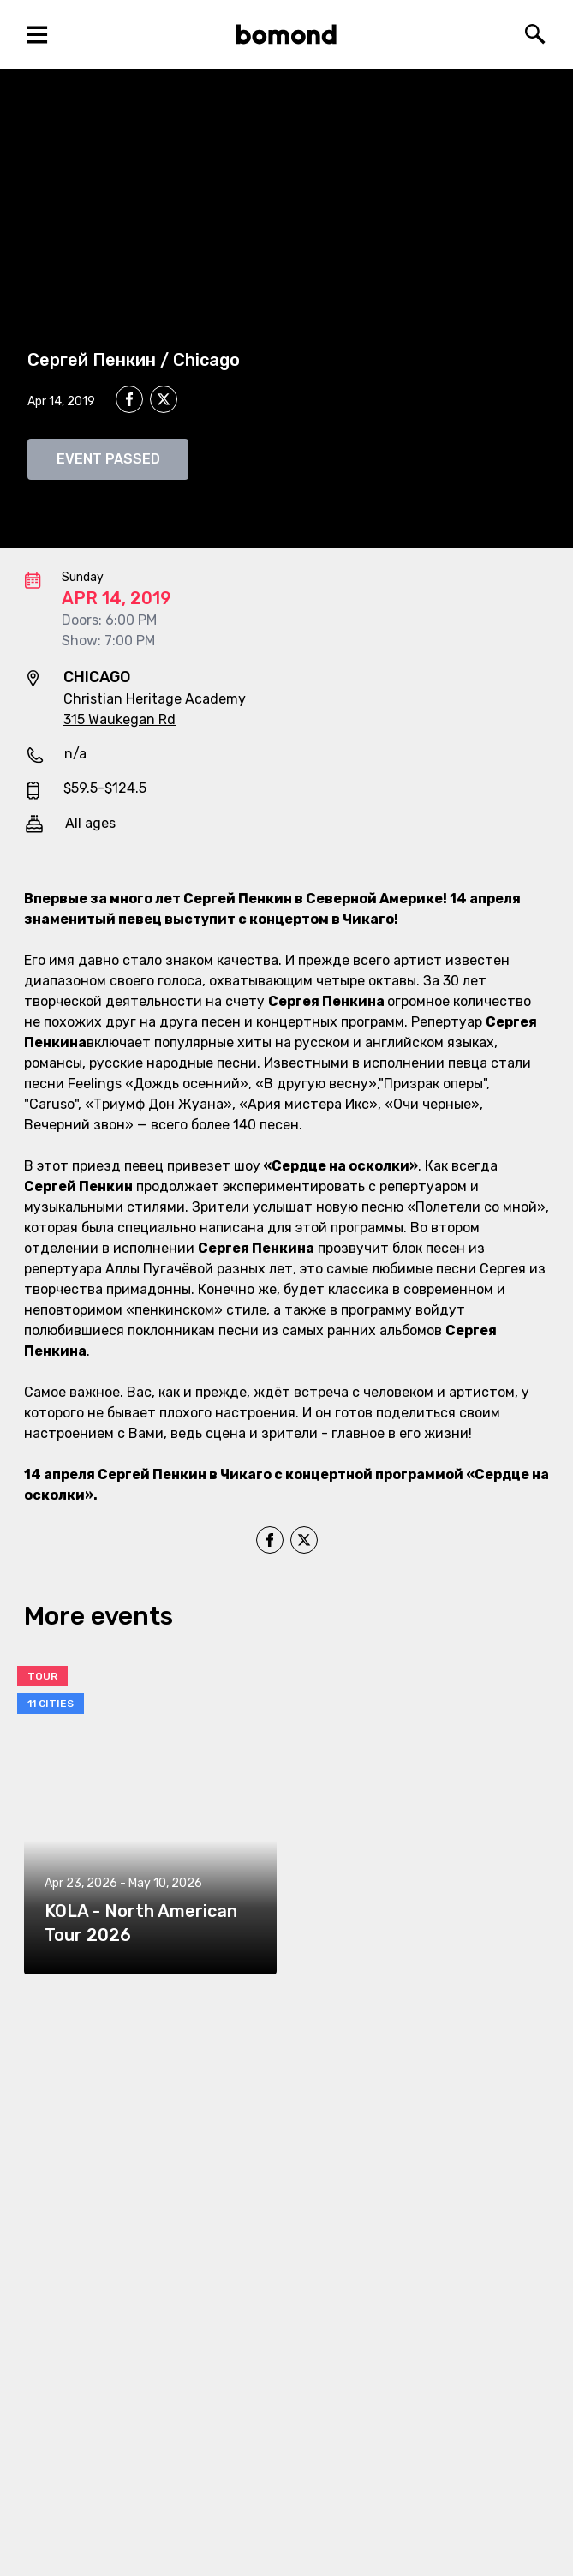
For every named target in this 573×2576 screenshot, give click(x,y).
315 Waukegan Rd (119, 719)
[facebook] (129, 399)
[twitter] (163, 402)
